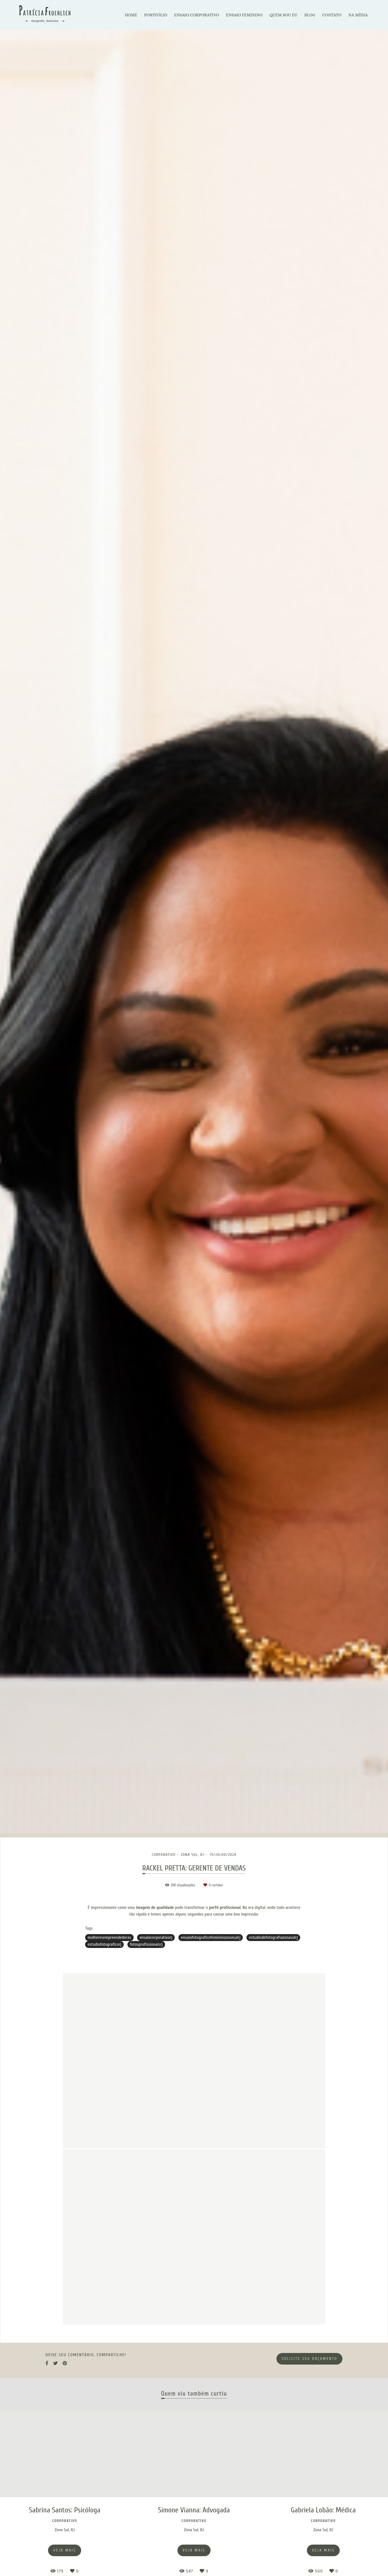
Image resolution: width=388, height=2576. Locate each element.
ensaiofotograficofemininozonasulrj (211, 1937)
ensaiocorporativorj (156, 1937)
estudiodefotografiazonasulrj (273, 1937)
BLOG (309, 15)
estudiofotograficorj (104, 1944)
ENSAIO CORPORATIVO (196, 15)
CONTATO (331, 15)
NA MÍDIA (358, 15)
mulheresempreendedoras (109, 1937)
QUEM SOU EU (283, 15)
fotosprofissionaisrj (146, 1944)
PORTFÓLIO (155, 15)
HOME (131, 15)
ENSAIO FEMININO (244, 15)
